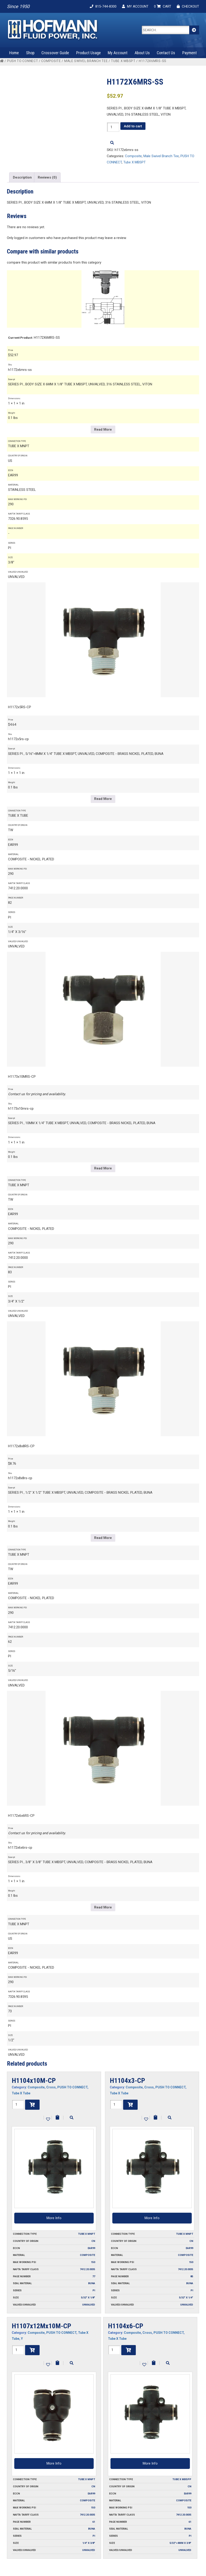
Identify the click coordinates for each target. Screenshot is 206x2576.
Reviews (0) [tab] (47, 177)
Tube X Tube (21, 2093)
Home (14, 52)
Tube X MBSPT (123, 61)
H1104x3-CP (127, 2080)
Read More (103, 429)
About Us (142, 52)
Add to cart (133, 126)
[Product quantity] (113, 127)
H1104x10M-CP (34, 2080)
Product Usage (88, 52)
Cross (51, 2087)
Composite (51, 61)
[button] (48, 2119)
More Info (53, 2218)
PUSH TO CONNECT (22, 61)
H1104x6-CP (125, 2326)
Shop (30, 52)
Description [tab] (22, 177)
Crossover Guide (55, 52)
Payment (189, 52)
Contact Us (166, 52)
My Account (118, 52)
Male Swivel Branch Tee (86, 61)
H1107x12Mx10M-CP (41, 2326)
